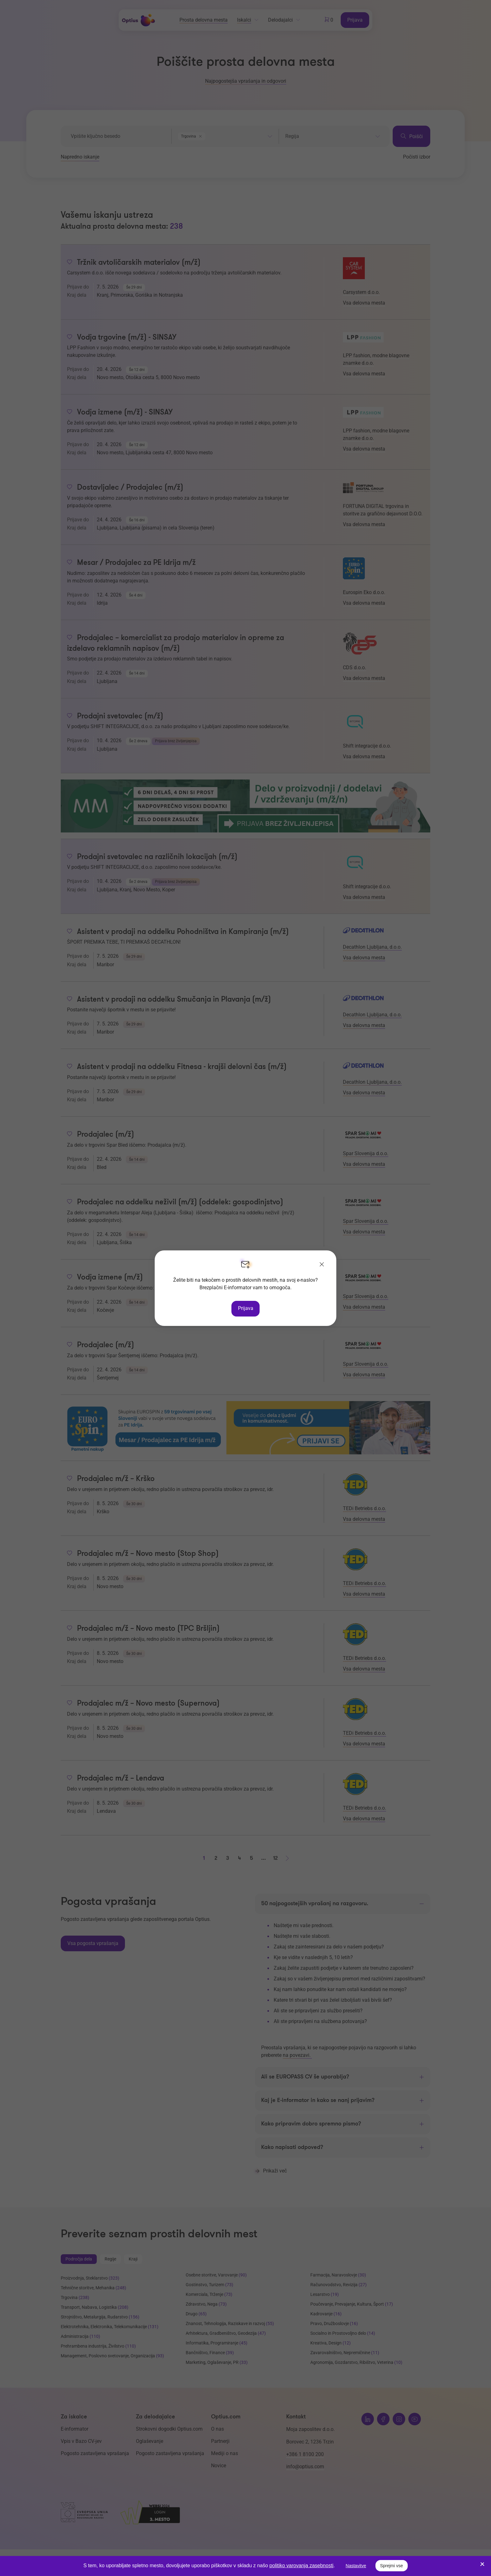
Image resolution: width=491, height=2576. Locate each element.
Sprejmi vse (391, 2565)
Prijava (245, 1308)
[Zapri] (322, 1265)
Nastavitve (356, 2565)
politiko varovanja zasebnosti (301, 2565)
